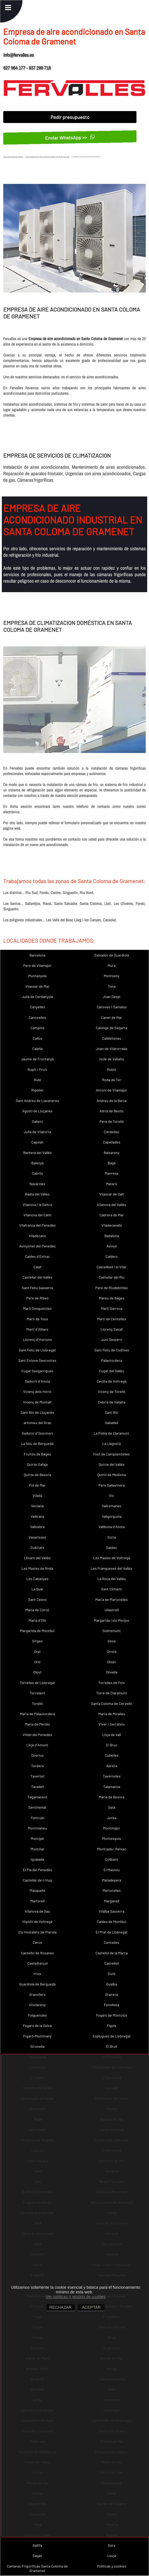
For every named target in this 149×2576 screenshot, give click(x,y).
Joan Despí (111, 996)
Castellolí (111, 1963)
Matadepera (111, 1880)
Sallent (37, 1121)
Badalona (111, 1235)
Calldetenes (111, 1038)
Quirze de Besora (37, 1474)
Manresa (111, 1173)
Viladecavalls (111, 1225)
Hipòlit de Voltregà (37, 1921)
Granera (111, 1994)
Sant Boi (111, 1412)
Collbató (111, 1859)
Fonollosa (111, 2004)
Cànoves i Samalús (112, 1007)
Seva (111, 1641)
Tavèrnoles (112, 1776)
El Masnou (112, 1870)
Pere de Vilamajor (37, 965)
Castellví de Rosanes (37, 1953)
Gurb (111, 1973)
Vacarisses (37, 1537)
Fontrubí (37, 1818)
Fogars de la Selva (37, 2025)
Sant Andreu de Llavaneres (37, 1100)
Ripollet (37, 1090)
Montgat (37, 1838)
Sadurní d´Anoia (37, 1381)
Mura (111, 965)
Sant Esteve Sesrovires (37, 1360)
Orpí (37, 1651)
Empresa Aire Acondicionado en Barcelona (47, 156)
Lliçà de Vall (111, 1734)
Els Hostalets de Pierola (37, 1932)
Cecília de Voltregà (111, 1381)
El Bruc (111, 1745)
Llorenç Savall (112, 1329)
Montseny (111, 976)
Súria (111, 1537)
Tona (111, 986)
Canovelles (37, 1017)
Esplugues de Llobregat (112, 2036)
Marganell (111, 1901)
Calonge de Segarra (111, 1028)
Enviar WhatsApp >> (70, 137)
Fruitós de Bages (37, 1454)
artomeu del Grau (37, 1422)
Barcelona (37, 955)
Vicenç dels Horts (37, 1391)
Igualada (37, 1859)
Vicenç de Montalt (37, 1402)
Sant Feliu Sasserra (37, 1287)
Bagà (111, 1163)
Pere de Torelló (112, 1121)
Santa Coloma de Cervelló (111, 1703)
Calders (112, 1256)
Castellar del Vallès (37, 1277)
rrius (37, 1973)
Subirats (37, 1547)
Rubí (37, 1079)
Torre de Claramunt (111, 1693)
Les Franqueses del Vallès (111, 1568)
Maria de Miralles (111, 1714)
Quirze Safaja (37, 1464)
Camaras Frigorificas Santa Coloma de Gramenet (37, 2568)
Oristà (111, 1651)
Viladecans (37, 1235)
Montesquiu (111, 1838)
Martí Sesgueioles (37, 1308)
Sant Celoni (37, 1599)
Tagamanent (37, 1797)
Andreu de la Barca (112, 1100)
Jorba (111, 1818)
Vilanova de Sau (37, 1911)
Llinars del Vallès (37, 1558)
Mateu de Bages (111, 1298)
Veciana (37, 1506)
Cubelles (112, 1755)
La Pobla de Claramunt (111, 1433)
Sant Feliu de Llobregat (37, 1350)
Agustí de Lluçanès (37, 1111)
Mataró (111, 1183)
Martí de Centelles (111, 1319)
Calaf (37, 1267)
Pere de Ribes (37, 1298)
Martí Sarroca (111, 1308)
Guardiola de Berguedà (37, 1984)
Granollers (37, 1994)
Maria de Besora (111, 1797)
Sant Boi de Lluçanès (37, 1412)
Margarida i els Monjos (111, 1620)
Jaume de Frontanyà (37, 1059)
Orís (37, 1662)
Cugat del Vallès (111, 1371)
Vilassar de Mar (37, 986)
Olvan (111, 1662)
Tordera (37, 1766)
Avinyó (111, 1246)
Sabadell (111, 1422)
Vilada (37, 1495)
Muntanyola (37, 976)
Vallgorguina (112, 1516)
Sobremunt (112, 1630)
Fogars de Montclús (111, 2015)
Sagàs (37, 2555)
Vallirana (37, 1516)
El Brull (111, 2046)
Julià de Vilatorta (37, 1131)
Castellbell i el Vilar (112, 1267)
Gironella (37, 2046)
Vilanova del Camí (37, 1215)
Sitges (37, 1641)
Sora (111, 2545)
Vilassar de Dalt (111, 1194)
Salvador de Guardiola (111, 955)
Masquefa (37, 1890)
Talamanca (111, 1786)
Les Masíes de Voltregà (111, 1558)
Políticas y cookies (111, 2566)
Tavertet (37, 1776)
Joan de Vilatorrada (111, 1048)
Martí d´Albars (37, 1329)
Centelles (111, 1942)
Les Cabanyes (37, 1578)
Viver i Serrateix (112, 1724)
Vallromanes (111, 1506)
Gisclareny (37, 2004)
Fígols (111, 2025)
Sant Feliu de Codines (111, 1350)
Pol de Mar (37, 1485)
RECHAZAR (60, 2307)
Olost (37, 1672)
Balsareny (111, 1152)
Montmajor (111, 1828)
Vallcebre (37, 1526)
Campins (37, 1028)
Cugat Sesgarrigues (37, 1371)
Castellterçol (37, 1963)
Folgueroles (37, 2015)
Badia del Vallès (37, 1194)
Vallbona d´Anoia (112, 1526)
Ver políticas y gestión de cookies (76, 2296)
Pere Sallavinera (112, 1485)
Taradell (37, 1786)
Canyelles (37, 1007)
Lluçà (111, 2555)
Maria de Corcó (37, 1610)
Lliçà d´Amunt (37, 1745)
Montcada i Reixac (111, 1849)
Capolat (37, 1142)
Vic (111, 1495)
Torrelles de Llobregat (37, 1682)
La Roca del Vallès (112, 1578)
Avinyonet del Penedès (37, 1246)
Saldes (111, 1547)
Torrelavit (37, 1693)
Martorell (37, 1901)
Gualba (111, 1984)
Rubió (111, 1069)
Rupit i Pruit (37, 1069)
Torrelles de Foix (111, 1682)
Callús (37, 1038)
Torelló (37, 1703)
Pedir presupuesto (69, 117)
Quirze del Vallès (112, 1464)
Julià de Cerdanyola (37, 996)
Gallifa (37, 2545)
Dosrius (37, 1755)
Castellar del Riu (112, 1277)
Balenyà (37, 1163)
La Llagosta (111, 1443)
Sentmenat (37, 1807)
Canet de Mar (111, 1017)
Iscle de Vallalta (111, 1059)
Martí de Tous (37, 1319)
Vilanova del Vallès (111, 1204)
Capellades (111, 1142)
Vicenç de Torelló (111, 1391)
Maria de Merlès (37, 1724)
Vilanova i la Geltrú (37, 1204)
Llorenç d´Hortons (37, 1339)
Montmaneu (37, 1828)
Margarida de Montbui (37, 1630)
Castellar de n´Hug (37, 1880)
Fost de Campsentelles (111, 1454)
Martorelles (112, 1890)
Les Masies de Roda (37, 1568)
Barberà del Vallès (37, 1152)
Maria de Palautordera (37, 1714)
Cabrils (37, 1173)
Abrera (111, 1766)
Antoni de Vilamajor (111, 1090)
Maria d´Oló (37, 1620)
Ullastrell (112, 1610)
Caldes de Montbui (111, 1921)
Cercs (37, 1942)
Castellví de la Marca (111, 1953)
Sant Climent (111, 1589)
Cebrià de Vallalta (111, 1402)
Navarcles (37, 1183)
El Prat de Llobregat (112, 1932)
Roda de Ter (111, 1079)
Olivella (111, 1672)
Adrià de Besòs (112, 1111)
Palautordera (111, 1360)
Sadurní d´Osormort (37, 1433)
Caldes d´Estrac (37, 1256)
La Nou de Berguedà (37, 1443)
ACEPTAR (91, 2307)
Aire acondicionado (13, 156)
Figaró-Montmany (37, 2036)
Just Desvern (111, 1339)
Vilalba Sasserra (111, 1911)
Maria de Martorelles (111, 1599)
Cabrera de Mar (112, 1215)
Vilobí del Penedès (37, 1734)
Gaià (111, 1807)
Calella (37, 1048)
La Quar (37, 1589)
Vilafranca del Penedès (37, 1225)
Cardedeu (111, 1131)
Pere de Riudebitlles (111, 1287)
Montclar (37, 1849)
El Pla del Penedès (37, 1870)
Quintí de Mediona (111, 1474)
